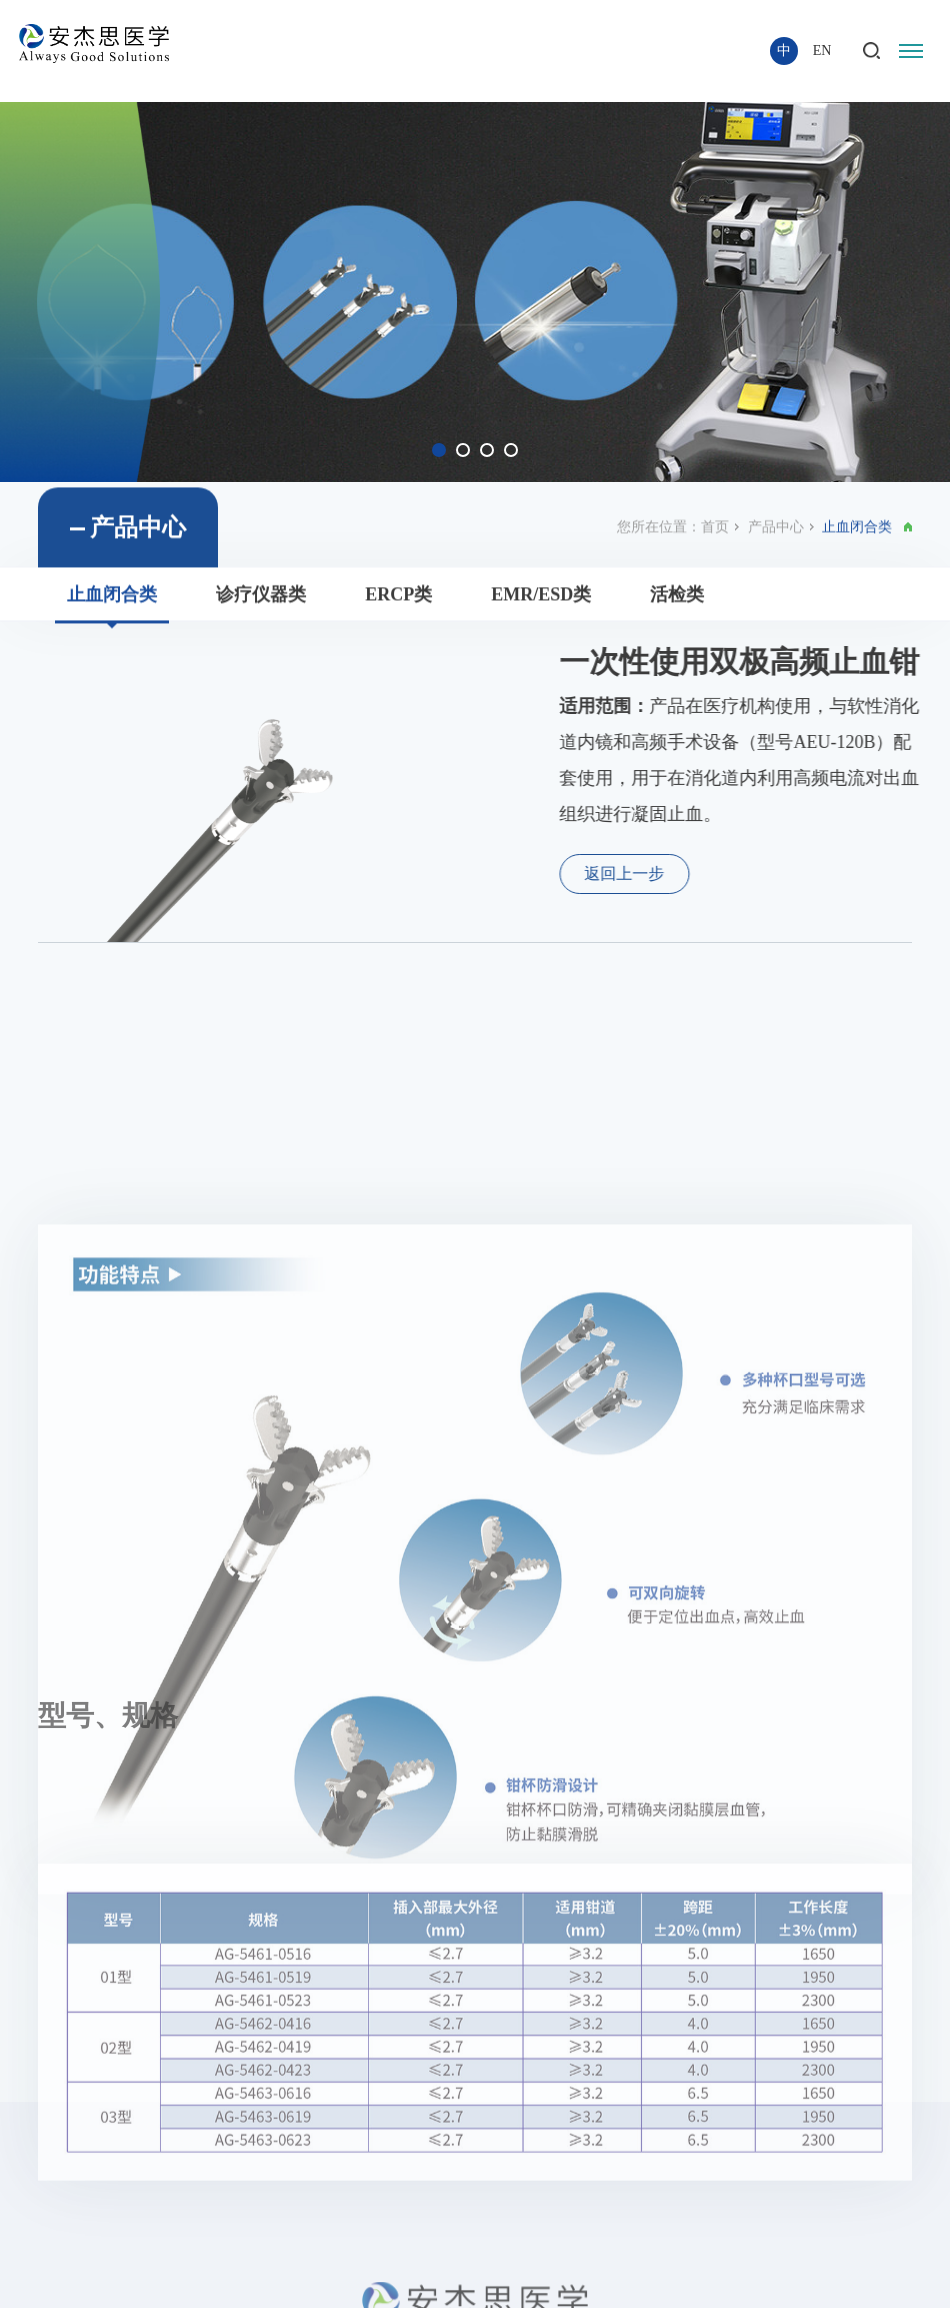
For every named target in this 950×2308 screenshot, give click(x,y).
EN (822, 50)
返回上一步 (656, 873)
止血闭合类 (112, 608)
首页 (715, 540)
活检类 (677, 608)
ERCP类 (398, 608)
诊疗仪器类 (261, 608)
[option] (475, 292)
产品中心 (776, 540)
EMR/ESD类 (541, 608)
